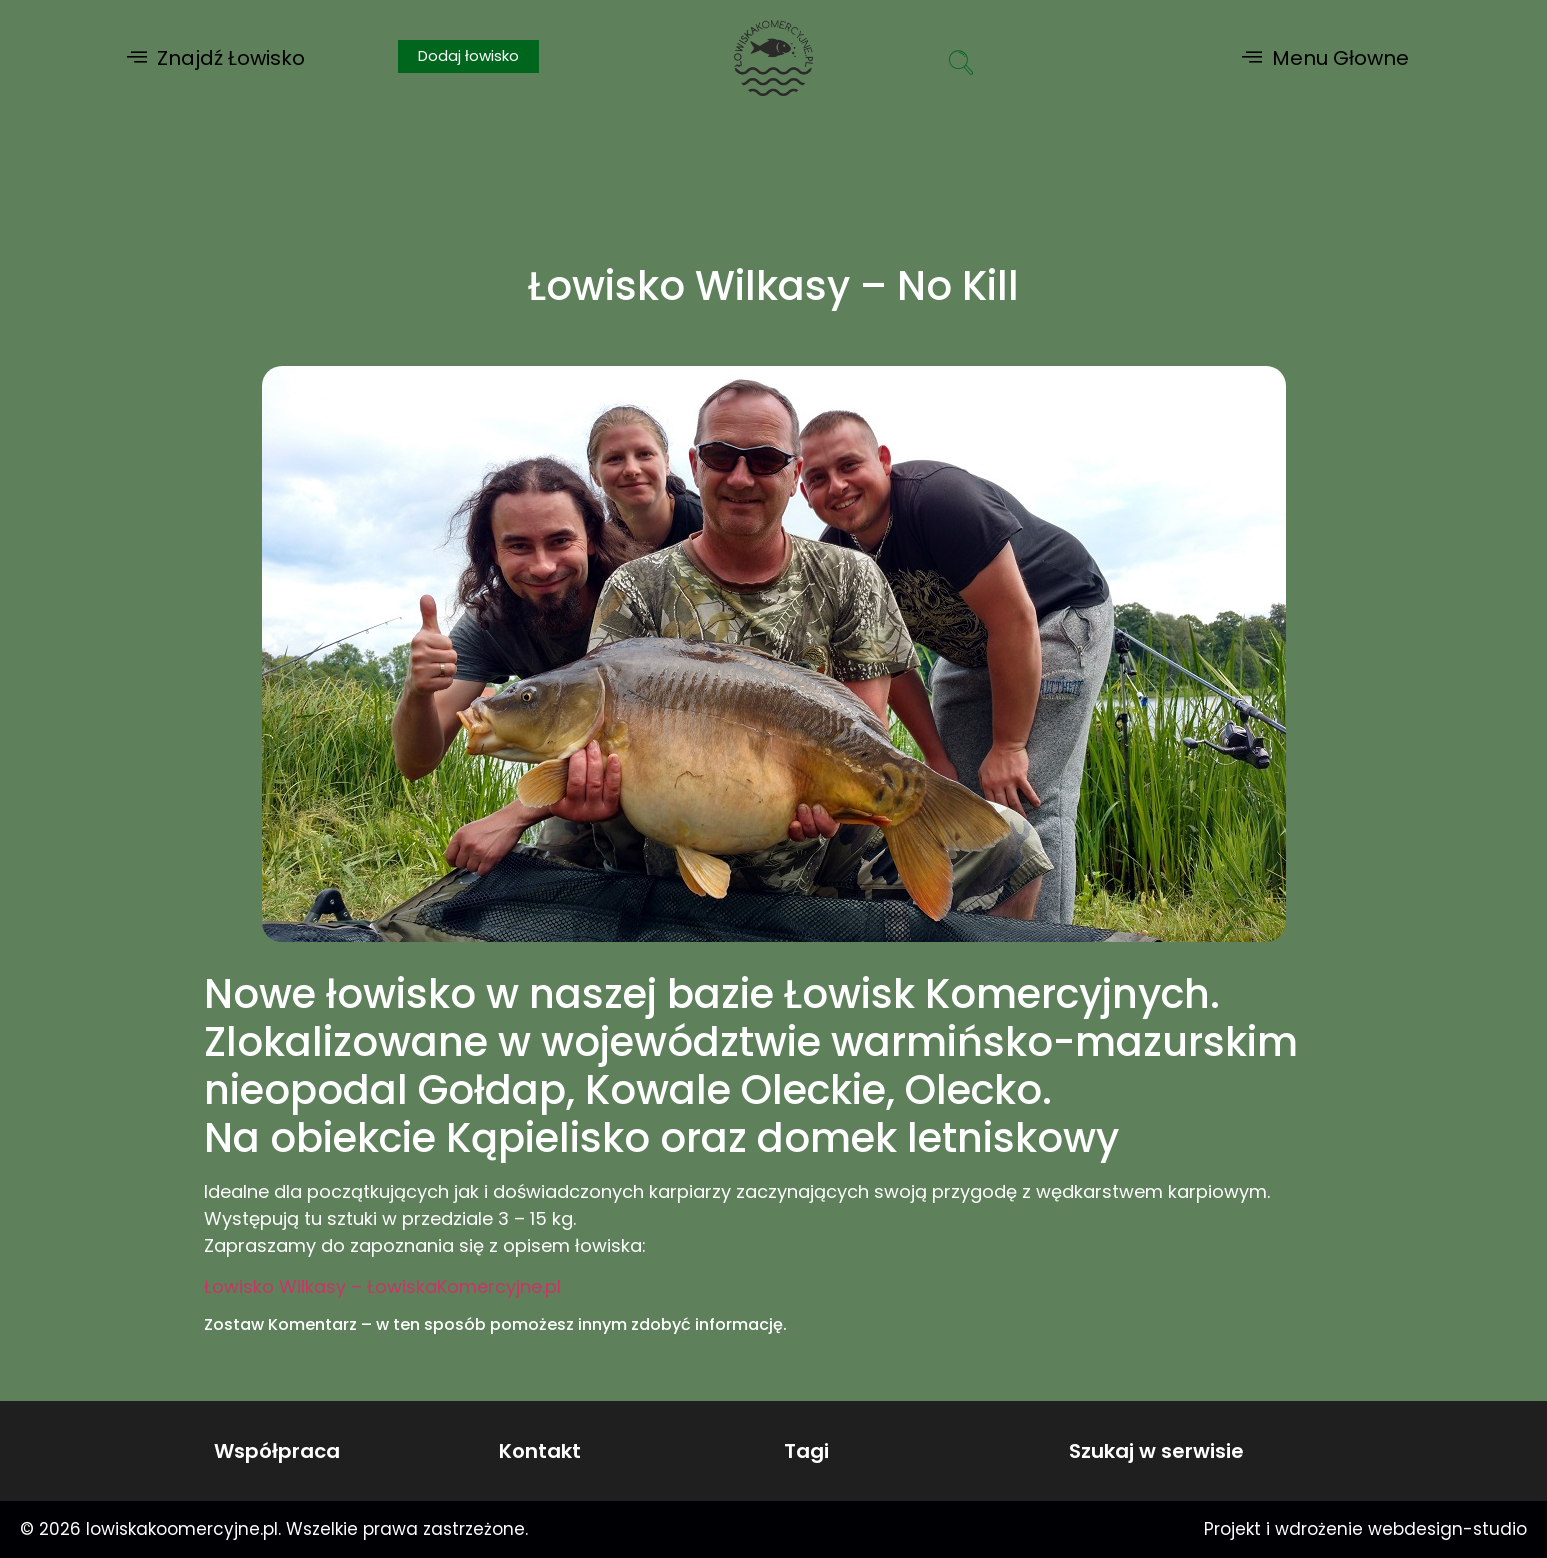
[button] (216, 57)
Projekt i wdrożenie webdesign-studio (1365, 1529)
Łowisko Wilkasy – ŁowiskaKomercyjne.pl (382, 1286)
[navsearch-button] (961, 65)
